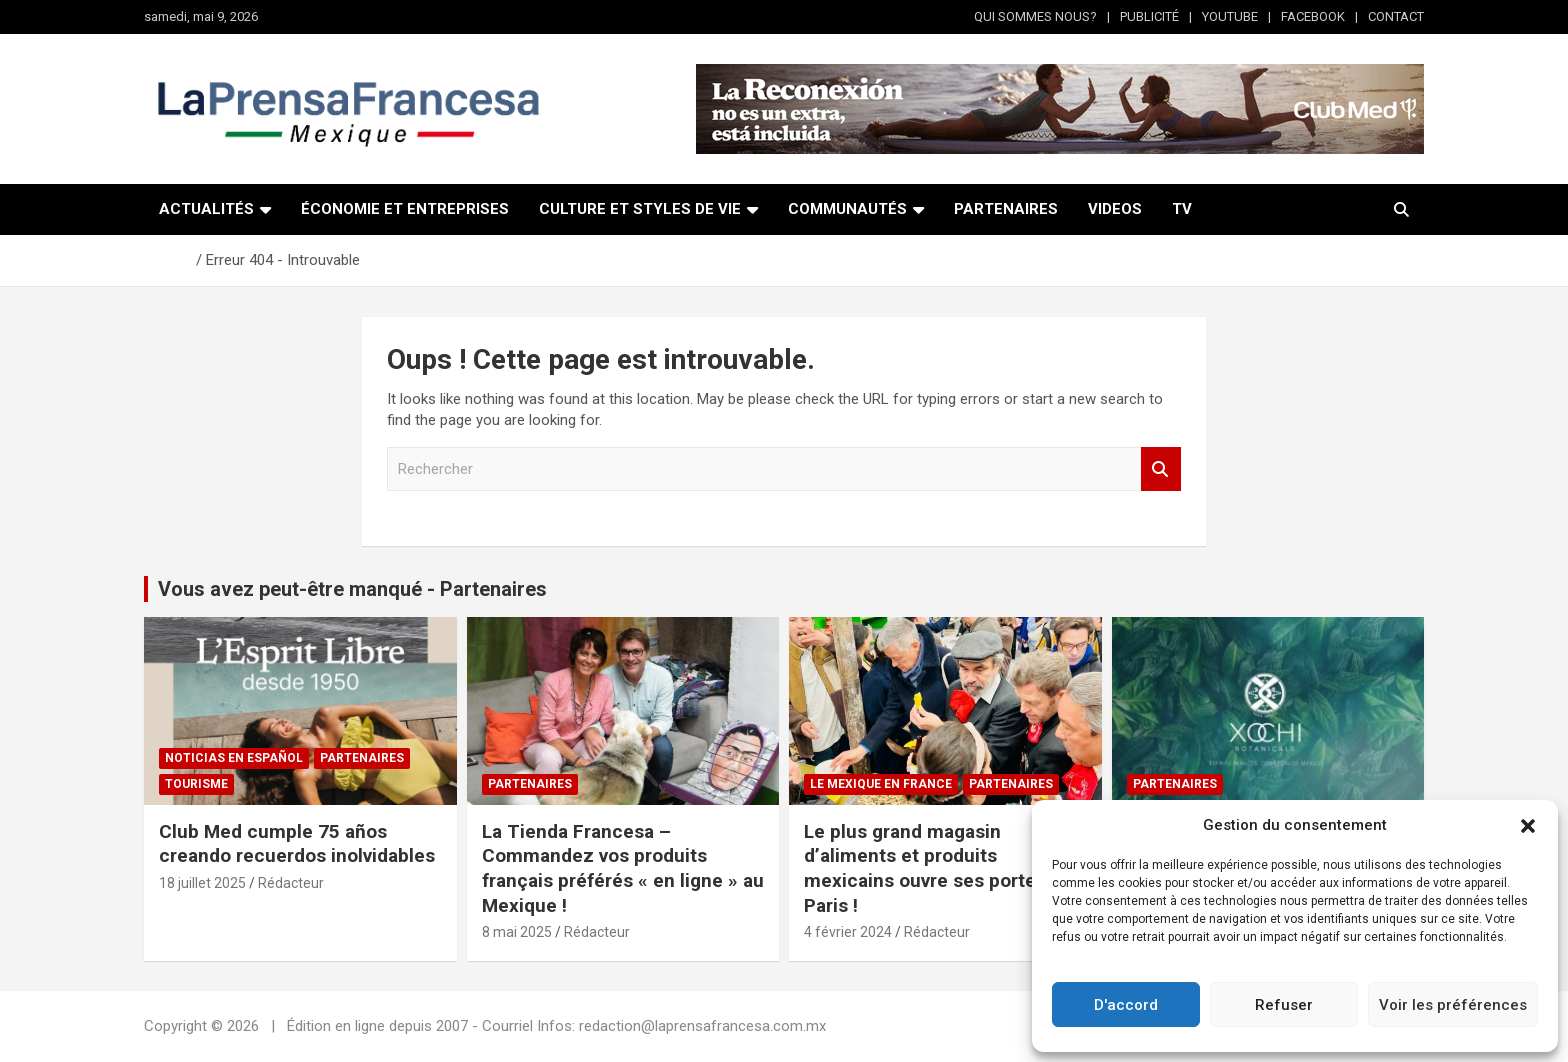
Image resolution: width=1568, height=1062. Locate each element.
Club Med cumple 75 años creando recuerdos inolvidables (297, 844)
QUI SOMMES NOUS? (1035, 16)
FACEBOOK (1313, 16)
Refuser (1284, 1005)
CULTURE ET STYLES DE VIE (640, 209)
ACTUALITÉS (206, 209)
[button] (1528, 826)
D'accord (1126, 1005)
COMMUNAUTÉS (847, 209)
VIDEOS (1115, 209)
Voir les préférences (1453, 1005)
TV (1182, 209)
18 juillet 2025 (202, 883)
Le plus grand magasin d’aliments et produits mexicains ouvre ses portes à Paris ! (932, 868)
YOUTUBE (1230, 16)
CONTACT (1396, 16)
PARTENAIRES (1006, 209)
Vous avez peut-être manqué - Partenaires (352, 589)
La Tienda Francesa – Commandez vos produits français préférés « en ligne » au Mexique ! (623, 868)
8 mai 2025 (517, 932)
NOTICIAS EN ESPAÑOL (234, 758)
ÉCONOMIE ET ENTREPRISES (405, 209)
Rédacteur (291, 883)
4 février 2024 (848, 932)
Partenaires (362, 758)
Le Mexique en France (881, 784)
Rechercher (1161, 469)
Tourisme (196, 784)
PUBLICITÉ (1149, 16)
